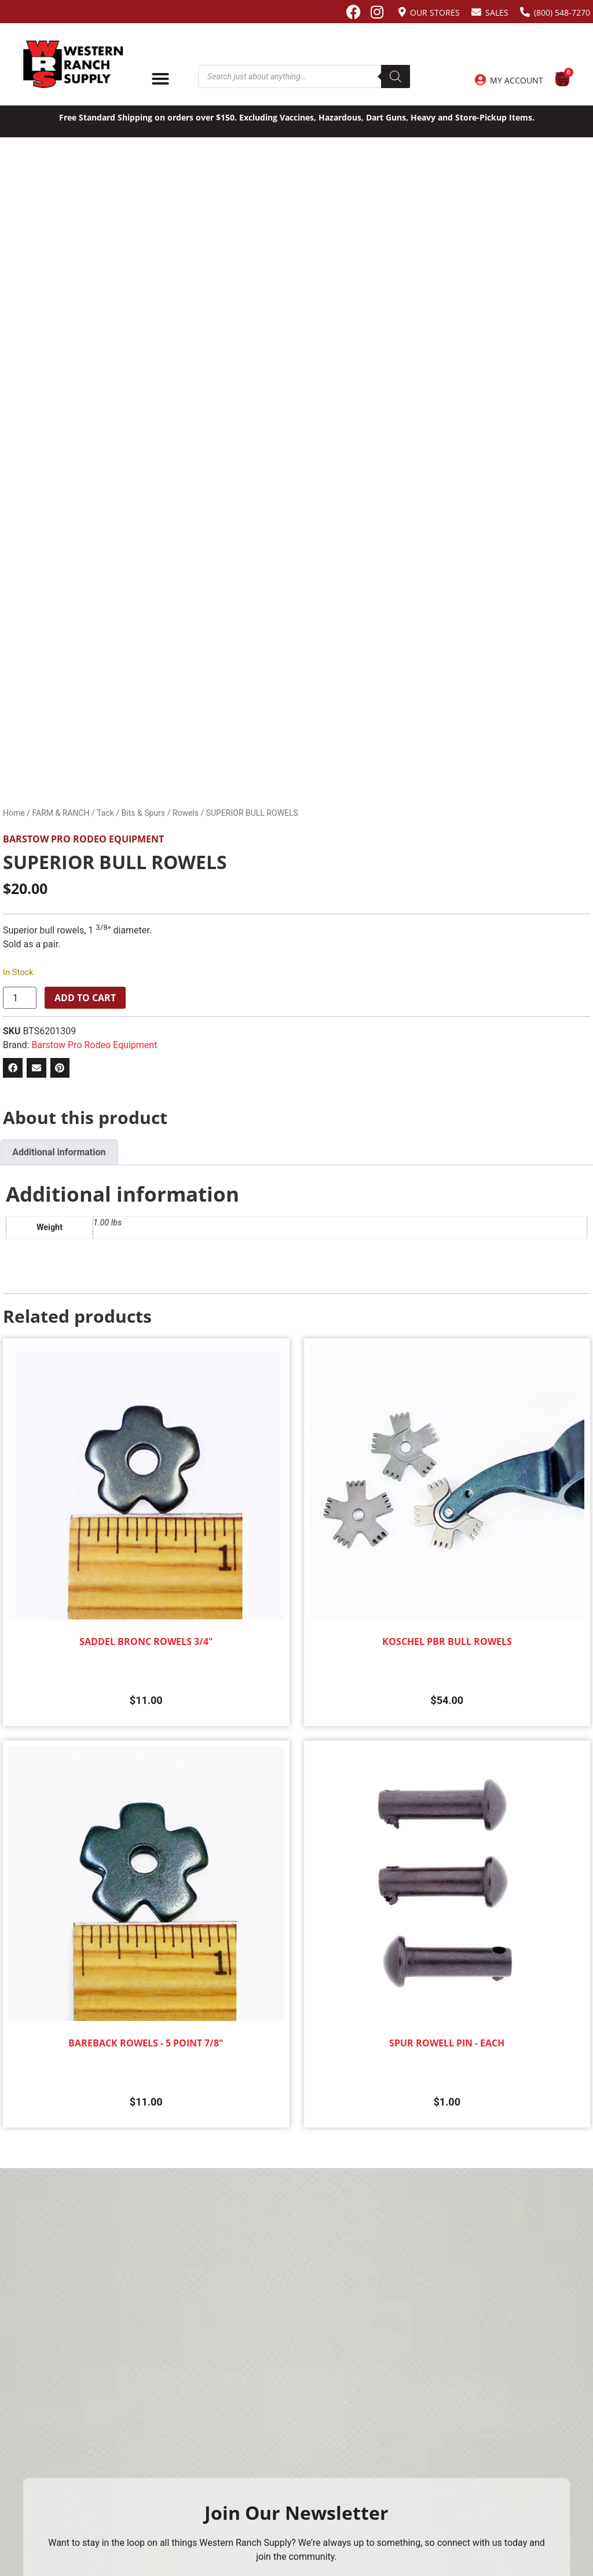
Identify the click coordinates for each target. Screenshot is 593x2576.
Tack (105, 813)
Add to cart (85, 997)
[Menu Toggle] (160, 79)
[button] (13, 1068)
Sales (496, 12)
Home (14, 813)
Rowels (186, 813)
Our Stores (435, 12)
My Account (516, 80)
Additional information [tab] (58, 1152)
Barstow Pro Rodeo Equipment (83, 839)
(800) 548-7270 (562, 12)
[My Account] (480, 80)
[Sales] (476, 12)
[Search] (395, 76)
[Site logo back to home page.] (73, 64)
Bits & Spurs (143, 813)
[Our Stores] (402, 12)
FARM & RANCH (60, 813)
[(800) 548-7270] (525, 12)
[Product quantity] (19, 998)
